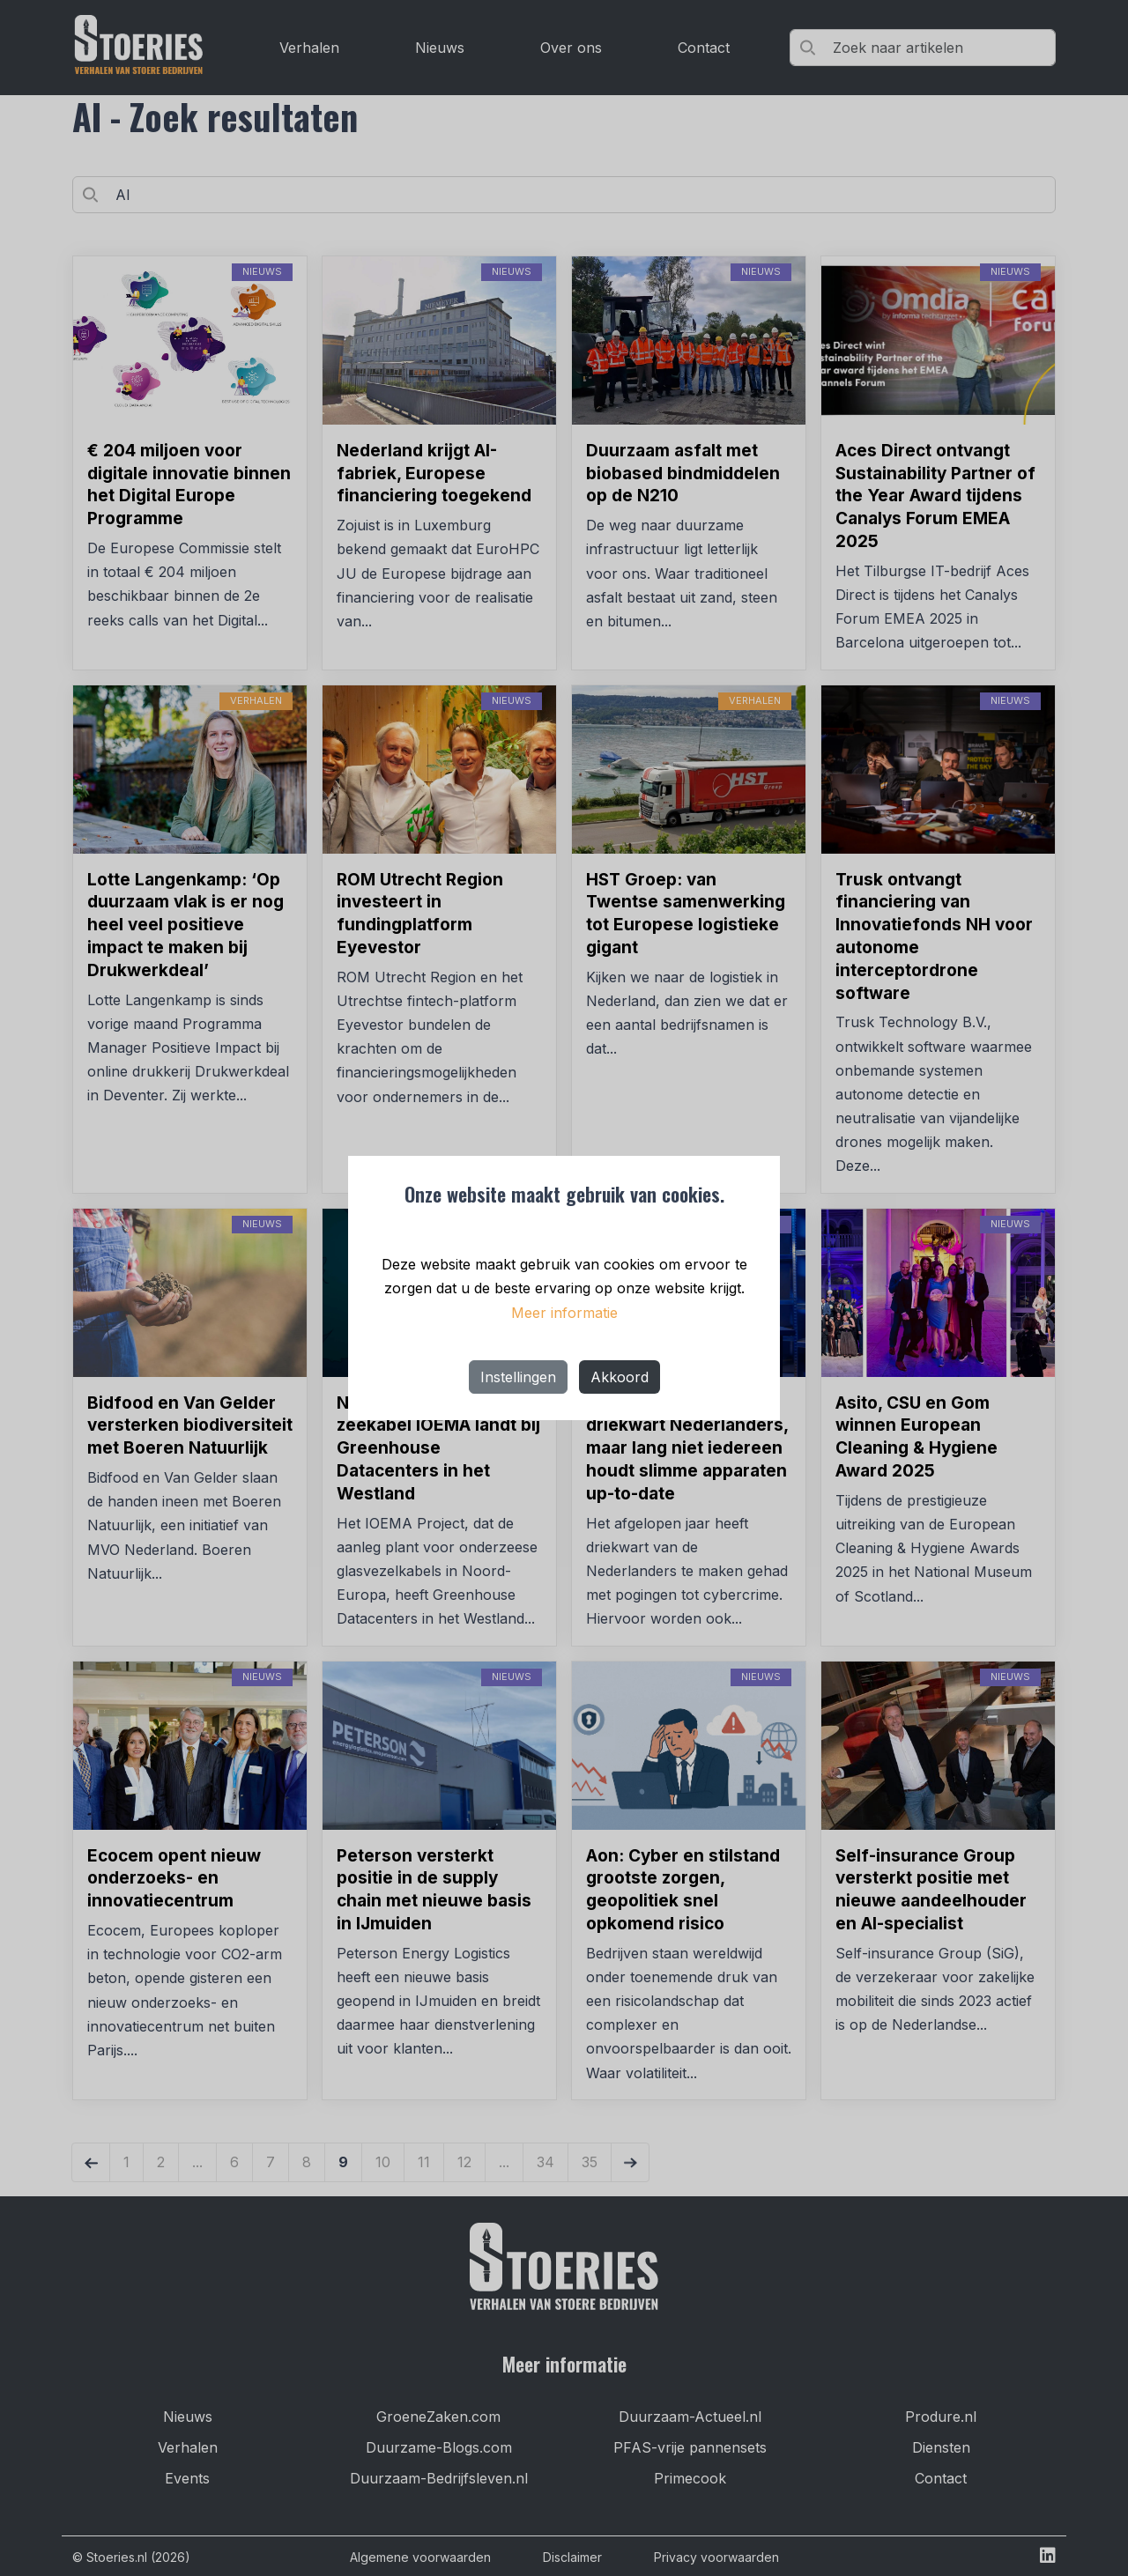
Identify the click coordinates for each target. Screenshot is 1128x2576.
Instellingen (518, 1377)
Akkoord (619, 1377)
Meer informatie (564, 1312)
